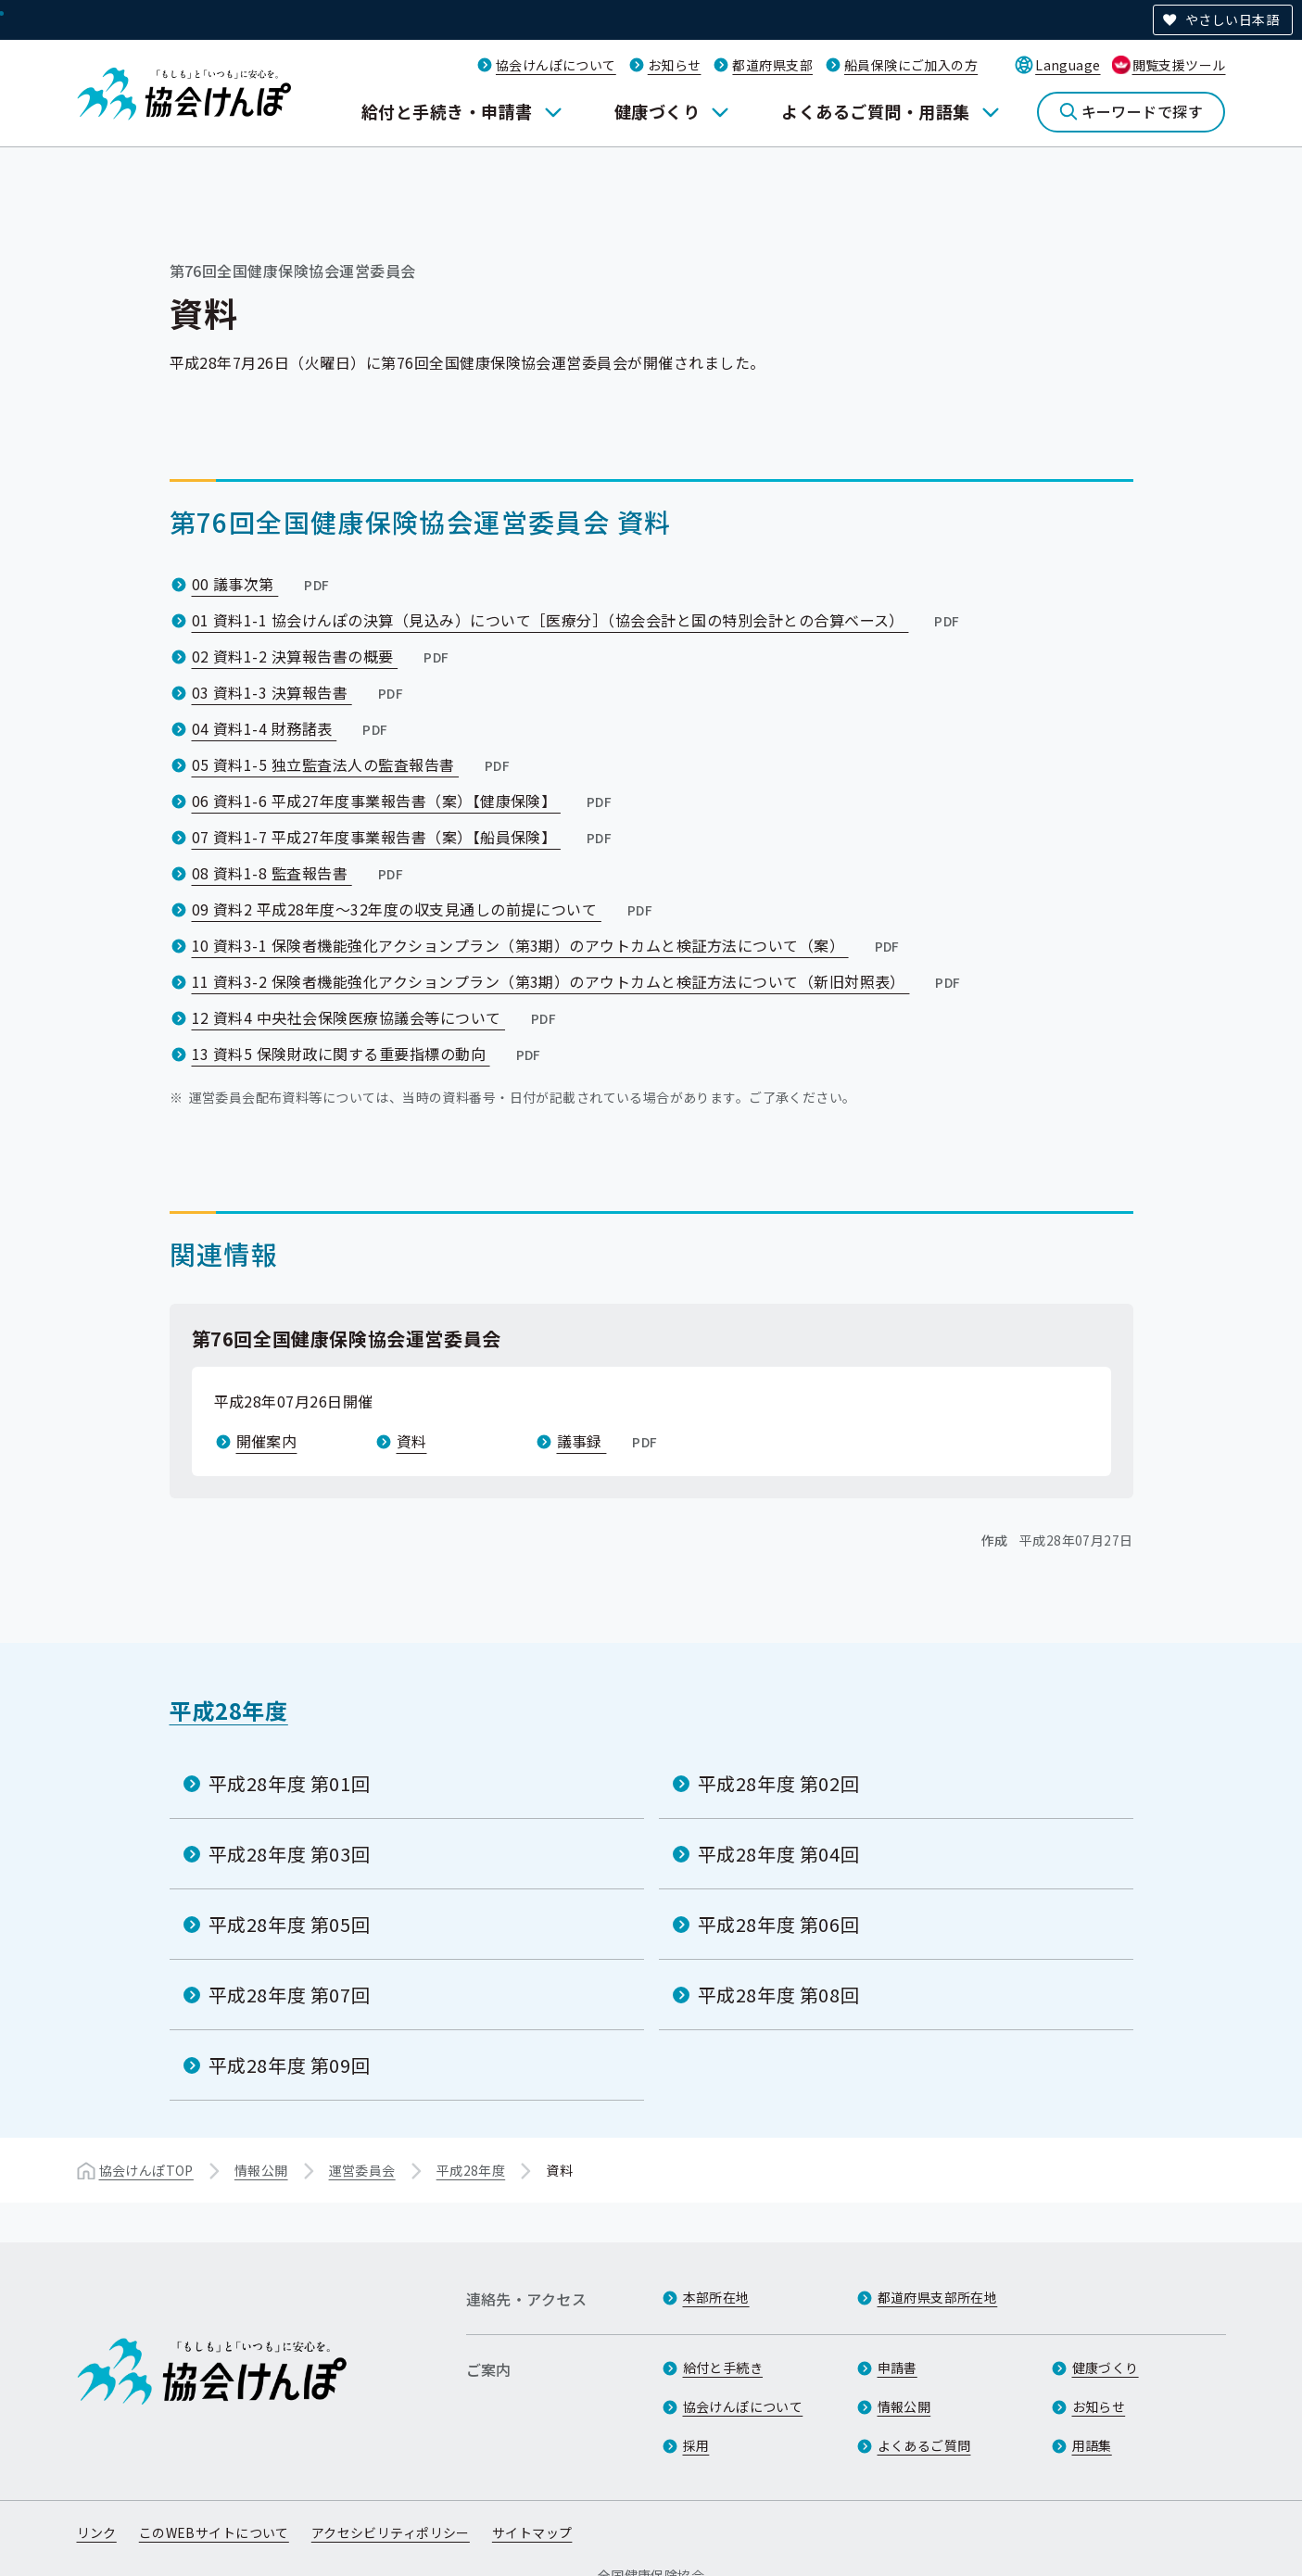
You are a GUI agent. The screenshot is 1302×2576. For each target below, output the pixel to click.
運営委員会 (362, 2170)
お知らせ (675, 65)
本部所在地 (716, 2297)
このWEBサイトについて (214, 2532)
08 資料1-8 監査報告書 (299, 873)
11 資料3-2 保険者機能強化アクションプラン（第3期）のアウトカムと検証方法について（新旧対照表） (578, 981)
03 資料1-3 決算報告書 (299, 692)
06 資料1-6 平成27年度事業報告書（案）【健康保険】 (404, 800)
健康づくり (657, 111)
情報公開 (261, 2170)
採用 (696, 2445)
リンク (97, 2532)
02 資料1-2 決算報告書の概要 (322, 656)
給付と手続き (723, 2367)
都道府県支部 (772, 65)
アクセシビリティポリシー (390, 2532)
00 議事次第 (263, 584)
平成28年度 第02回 (779, 1783)
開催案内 (266, 1441)
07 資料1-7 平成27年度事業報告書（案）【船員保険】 (404, 837)
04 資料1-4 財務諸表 (292, 728)
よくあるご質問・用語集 (875, 111)
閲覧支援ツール (1179, 65)
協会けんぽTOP (146, 2170)
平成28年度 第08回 (779, 1994)
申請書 (897, 2367)
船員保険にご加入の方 (911, 65)
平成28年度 (229, 1710)
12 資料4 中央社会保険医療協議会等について (376, 1017)
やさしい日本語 (1232, 19)
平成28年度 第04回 (779, 1853)
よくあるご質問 (924, 2445)
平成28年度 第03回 (290, 1853)
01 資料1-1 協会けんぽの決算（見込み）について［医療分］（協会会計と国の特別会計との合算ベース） (578, 620)
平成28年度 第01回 (290, 1783)
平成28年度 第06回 (779, 1924)
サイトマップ (532, 2532)
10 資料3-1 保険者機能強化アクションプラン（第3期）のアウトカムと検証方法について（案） (548, 945)
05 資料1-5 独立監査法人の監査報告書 (353, 764)
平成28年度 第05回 (290, 1924)
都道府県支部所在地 (938, 2297)
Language (1067, 65)
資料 (412, 1441)
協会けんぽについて (556, 65)
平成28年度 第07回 (290, 1994)
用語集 (1092, 2445)
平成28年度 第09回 (290, 2065)
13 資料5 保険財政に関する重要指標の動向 (368, 1053)
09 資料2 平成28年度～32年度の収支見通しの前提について (424, 909)
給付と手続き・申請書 (447, 111)
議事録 (609, 1441)
